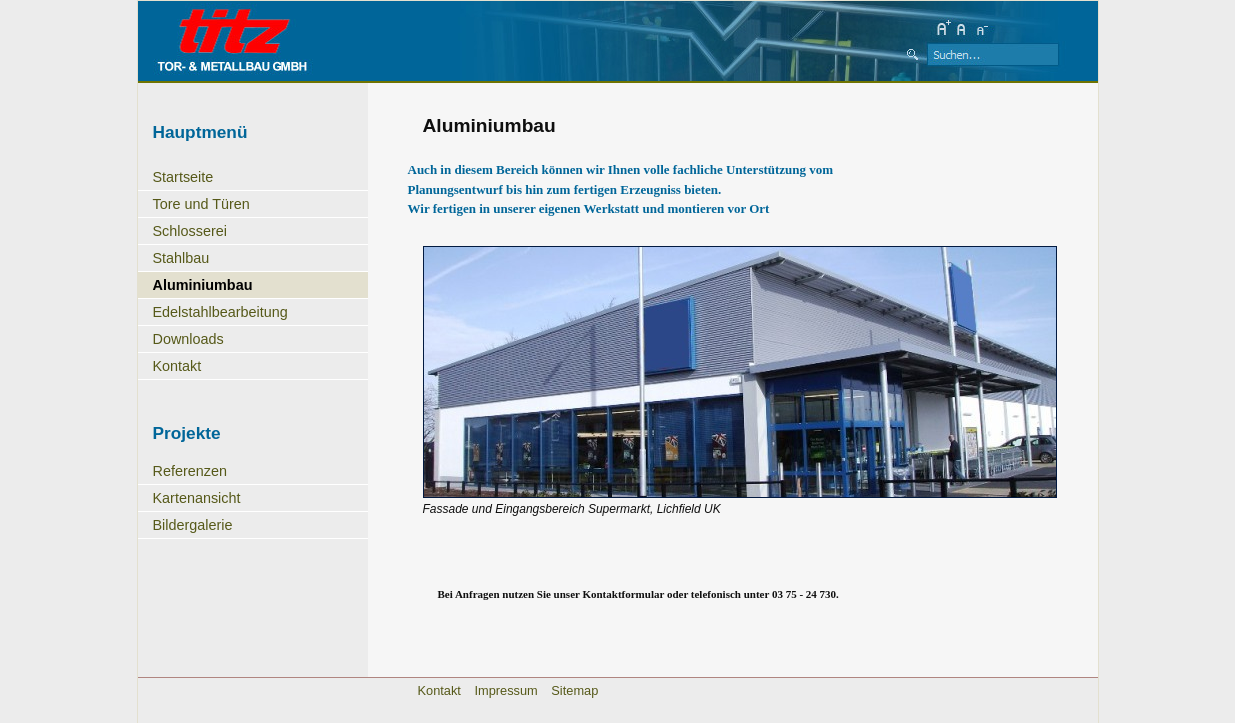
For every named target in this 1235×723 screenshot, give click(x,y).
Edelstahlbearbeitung (220, 312)
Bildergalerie (193, 525)
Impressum (505, 690)
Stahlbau (181, 258)
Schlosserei (190, 231)
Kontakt (177, 366)
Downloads (188, 339)
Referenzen (190, 471)
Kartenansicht (197, 498)
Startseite (183, 177)
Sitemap (574, 690)
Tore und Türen (201, 204)
